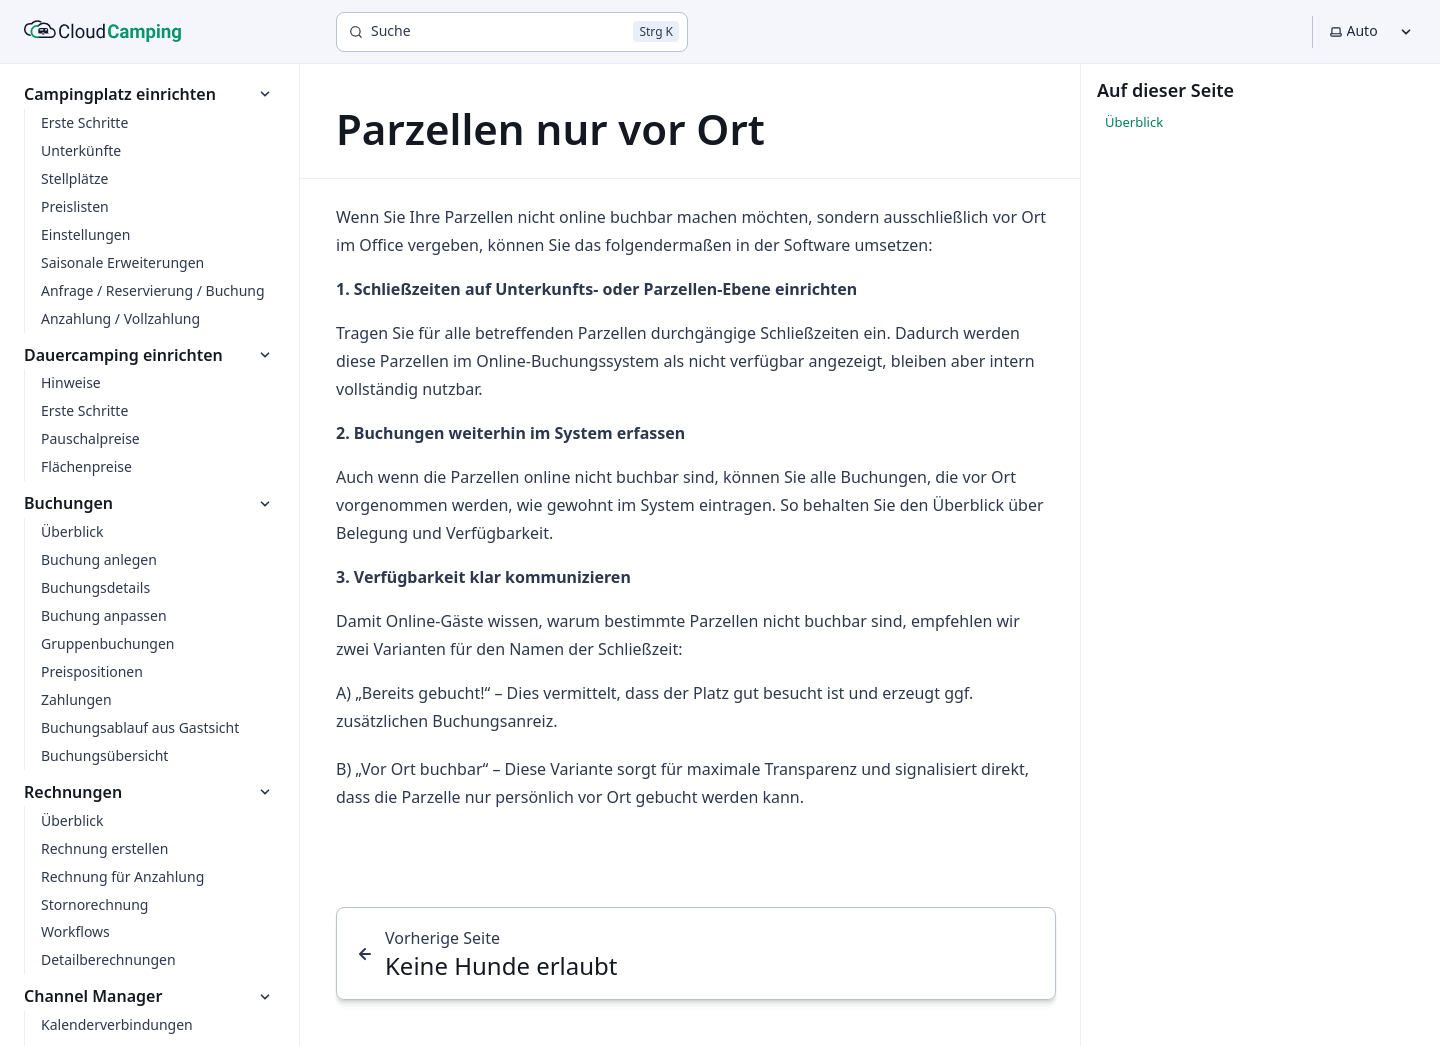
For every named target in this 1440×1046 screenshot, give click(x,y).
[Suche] (512, 32)
